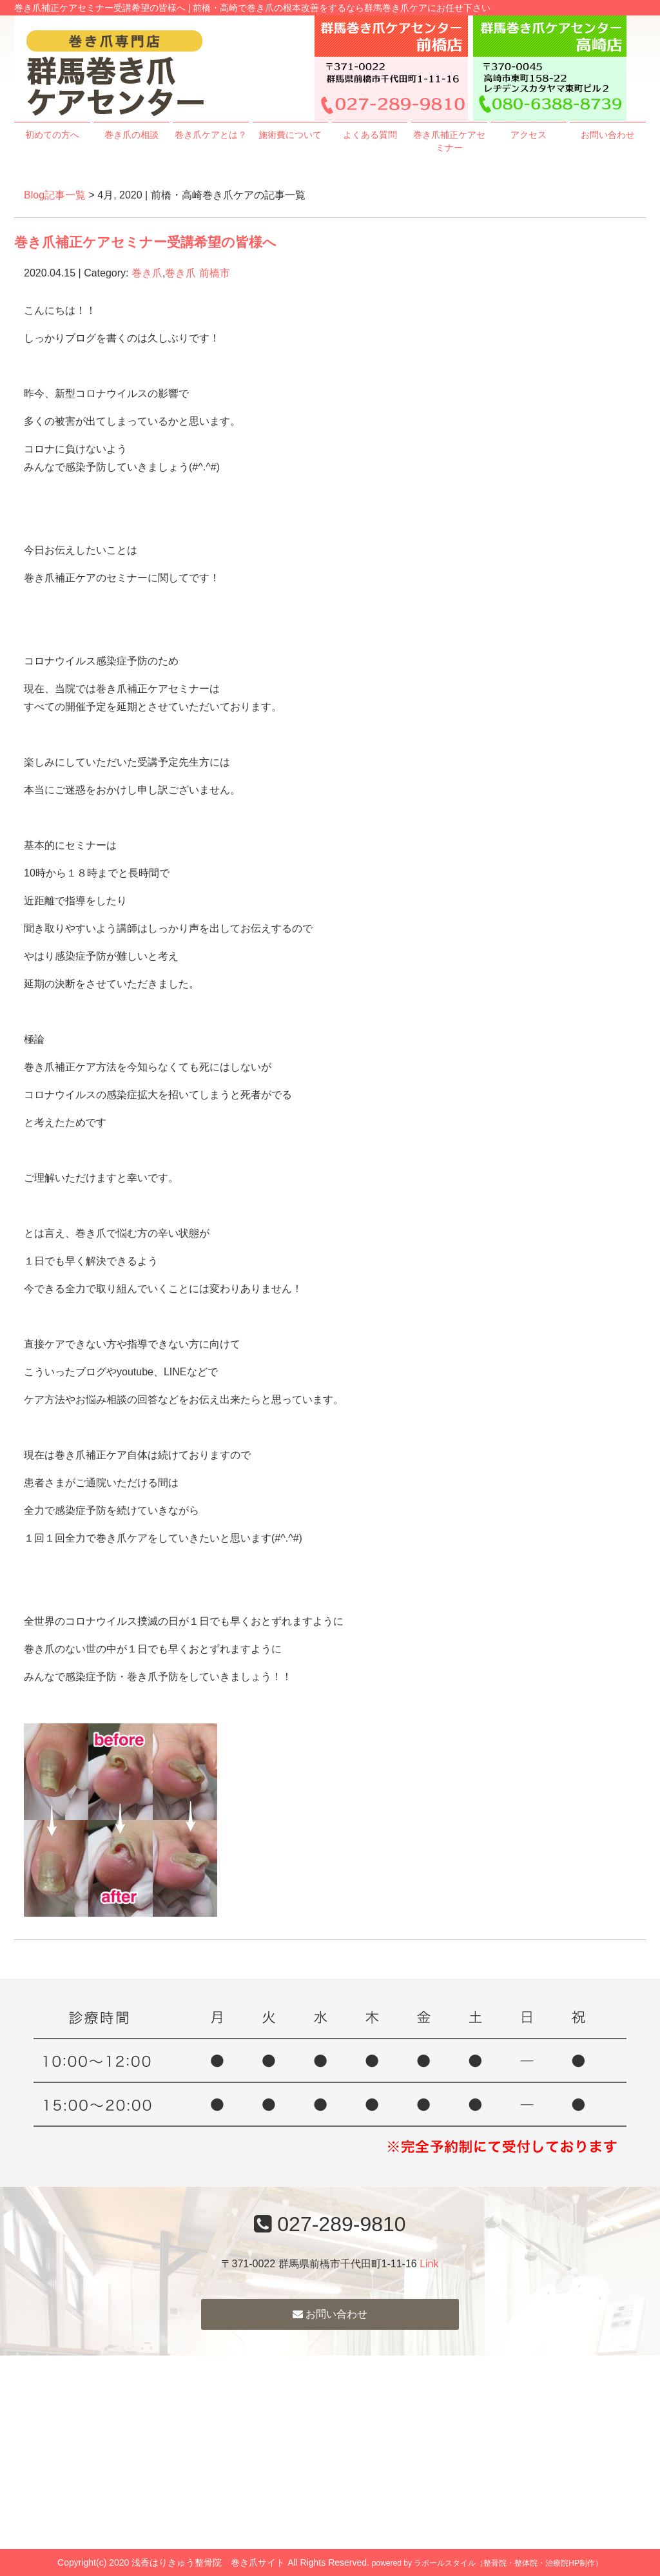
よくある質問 (370, 135)
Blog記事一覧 (55, 194)
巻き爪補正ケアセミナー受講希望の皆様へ (145, 242)
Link (429, 2263)
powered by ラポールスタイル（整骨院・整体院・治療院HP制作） (487, 2563)
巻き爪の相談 (131, 135)
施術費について (290, 135)
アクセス (528, 135)
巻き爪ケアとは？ (211, 135)
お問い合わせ (608, 135)
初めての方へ (52, 135)
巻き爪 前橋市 (197, 272)
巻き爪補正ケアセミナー (449, 141)
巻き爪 (146, 272)
